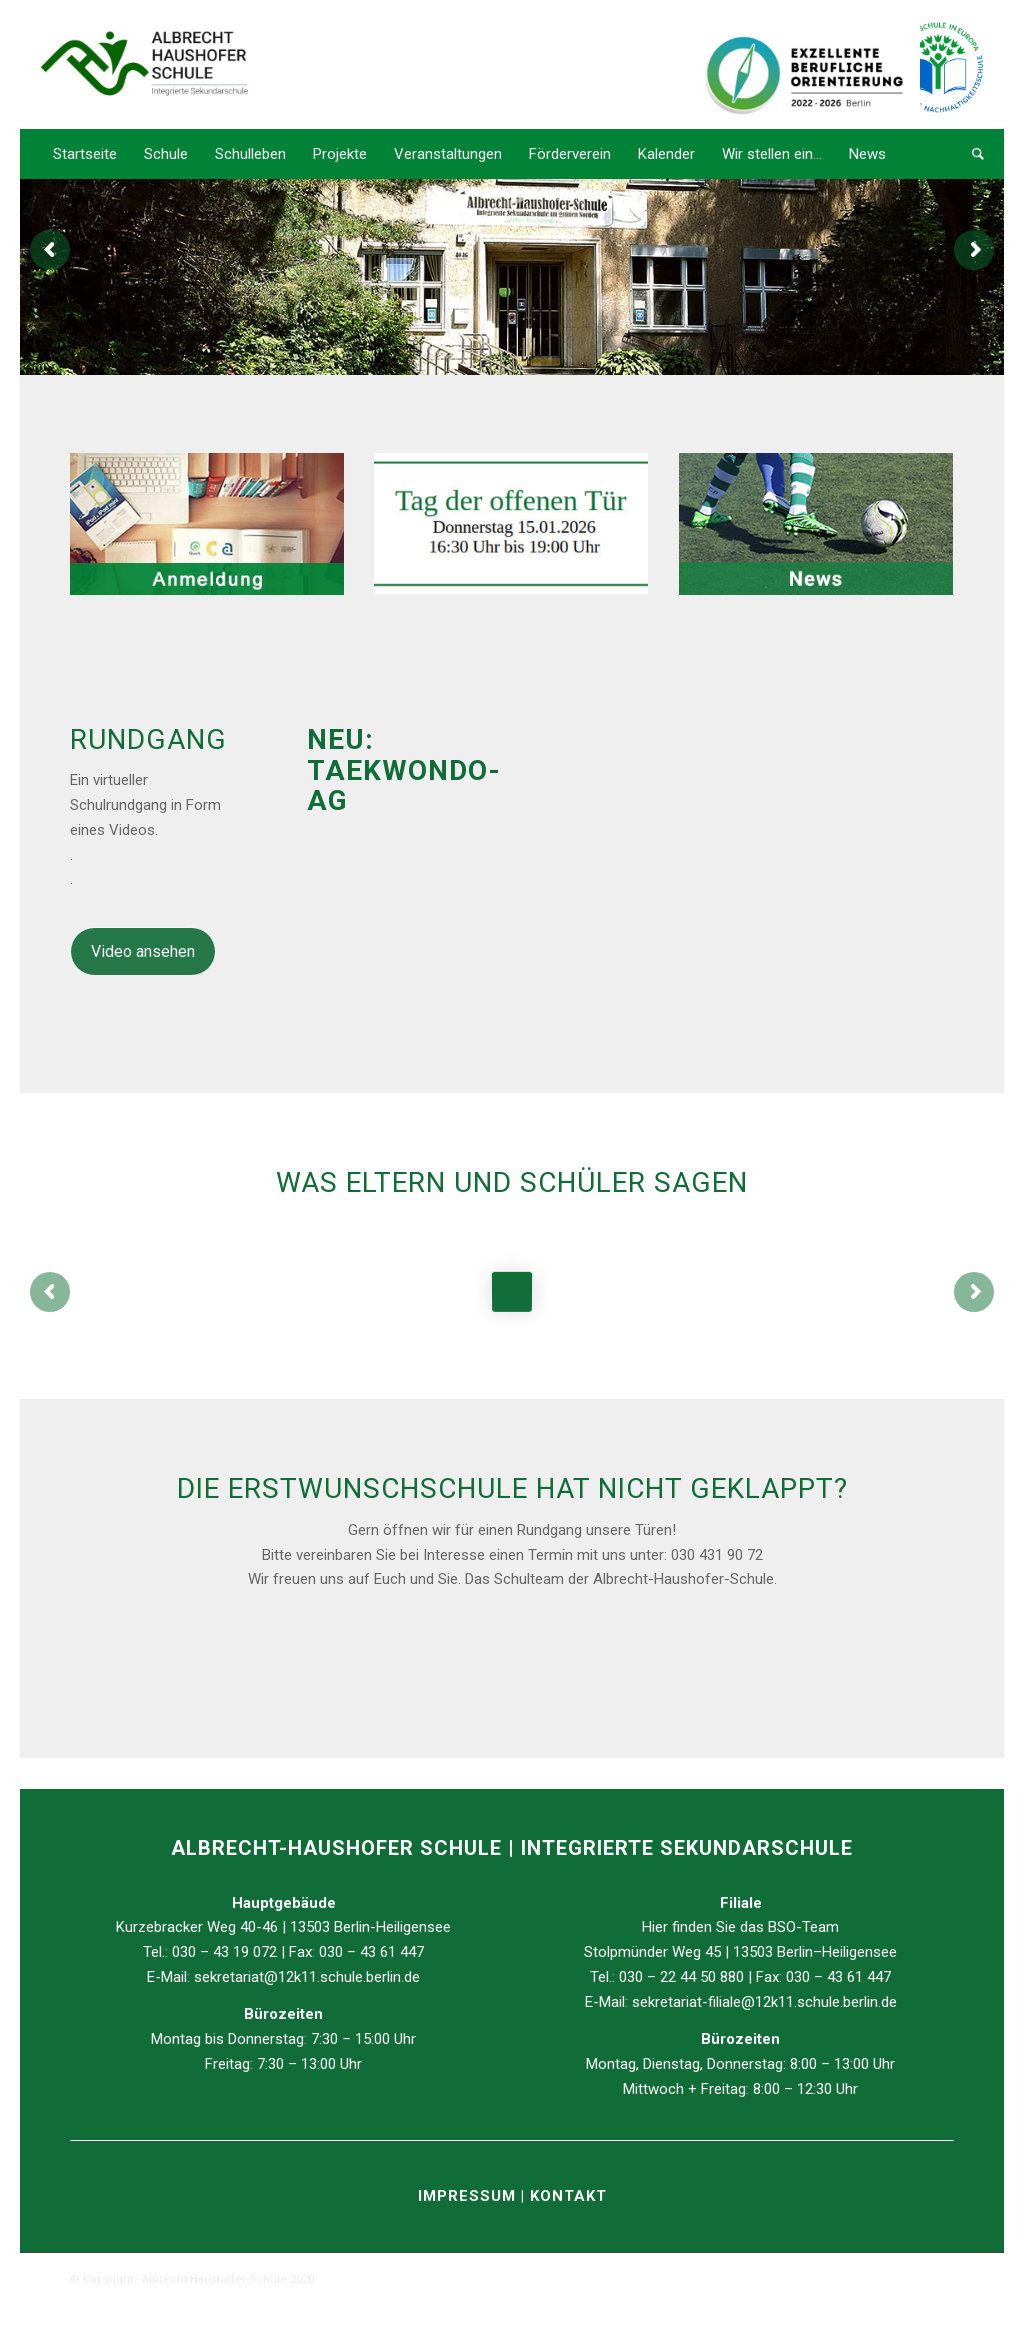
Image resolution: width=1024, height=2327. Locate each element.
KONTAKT (568, 2196)
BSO (782, 1927)
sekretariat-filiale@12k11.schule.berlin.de (764, 2002)
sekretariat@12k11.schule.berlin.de (307, 1977)
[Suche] (971, 154)
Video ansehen (143, 951)
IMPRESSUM (469, 2196)
